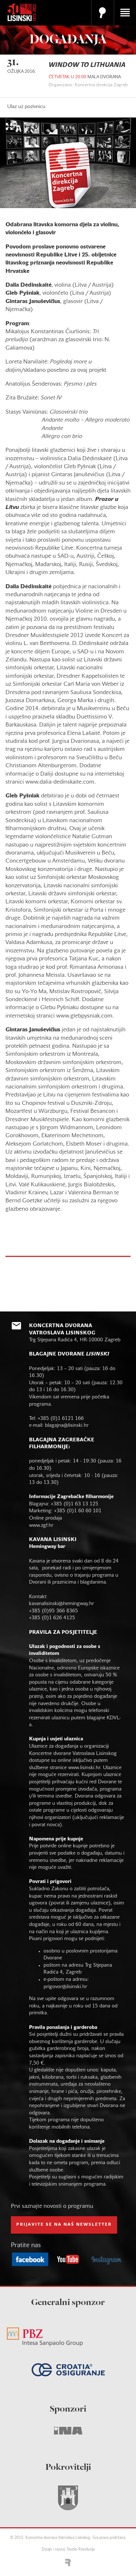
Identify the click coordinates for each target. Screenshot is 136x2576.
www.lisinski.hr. (85, 1767)
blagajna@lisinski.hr (66, 1425)
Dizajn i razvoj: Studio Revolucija (68, 2549)
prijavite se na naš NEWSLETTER (64, 2224)
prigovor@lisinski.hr (65, 1986)
